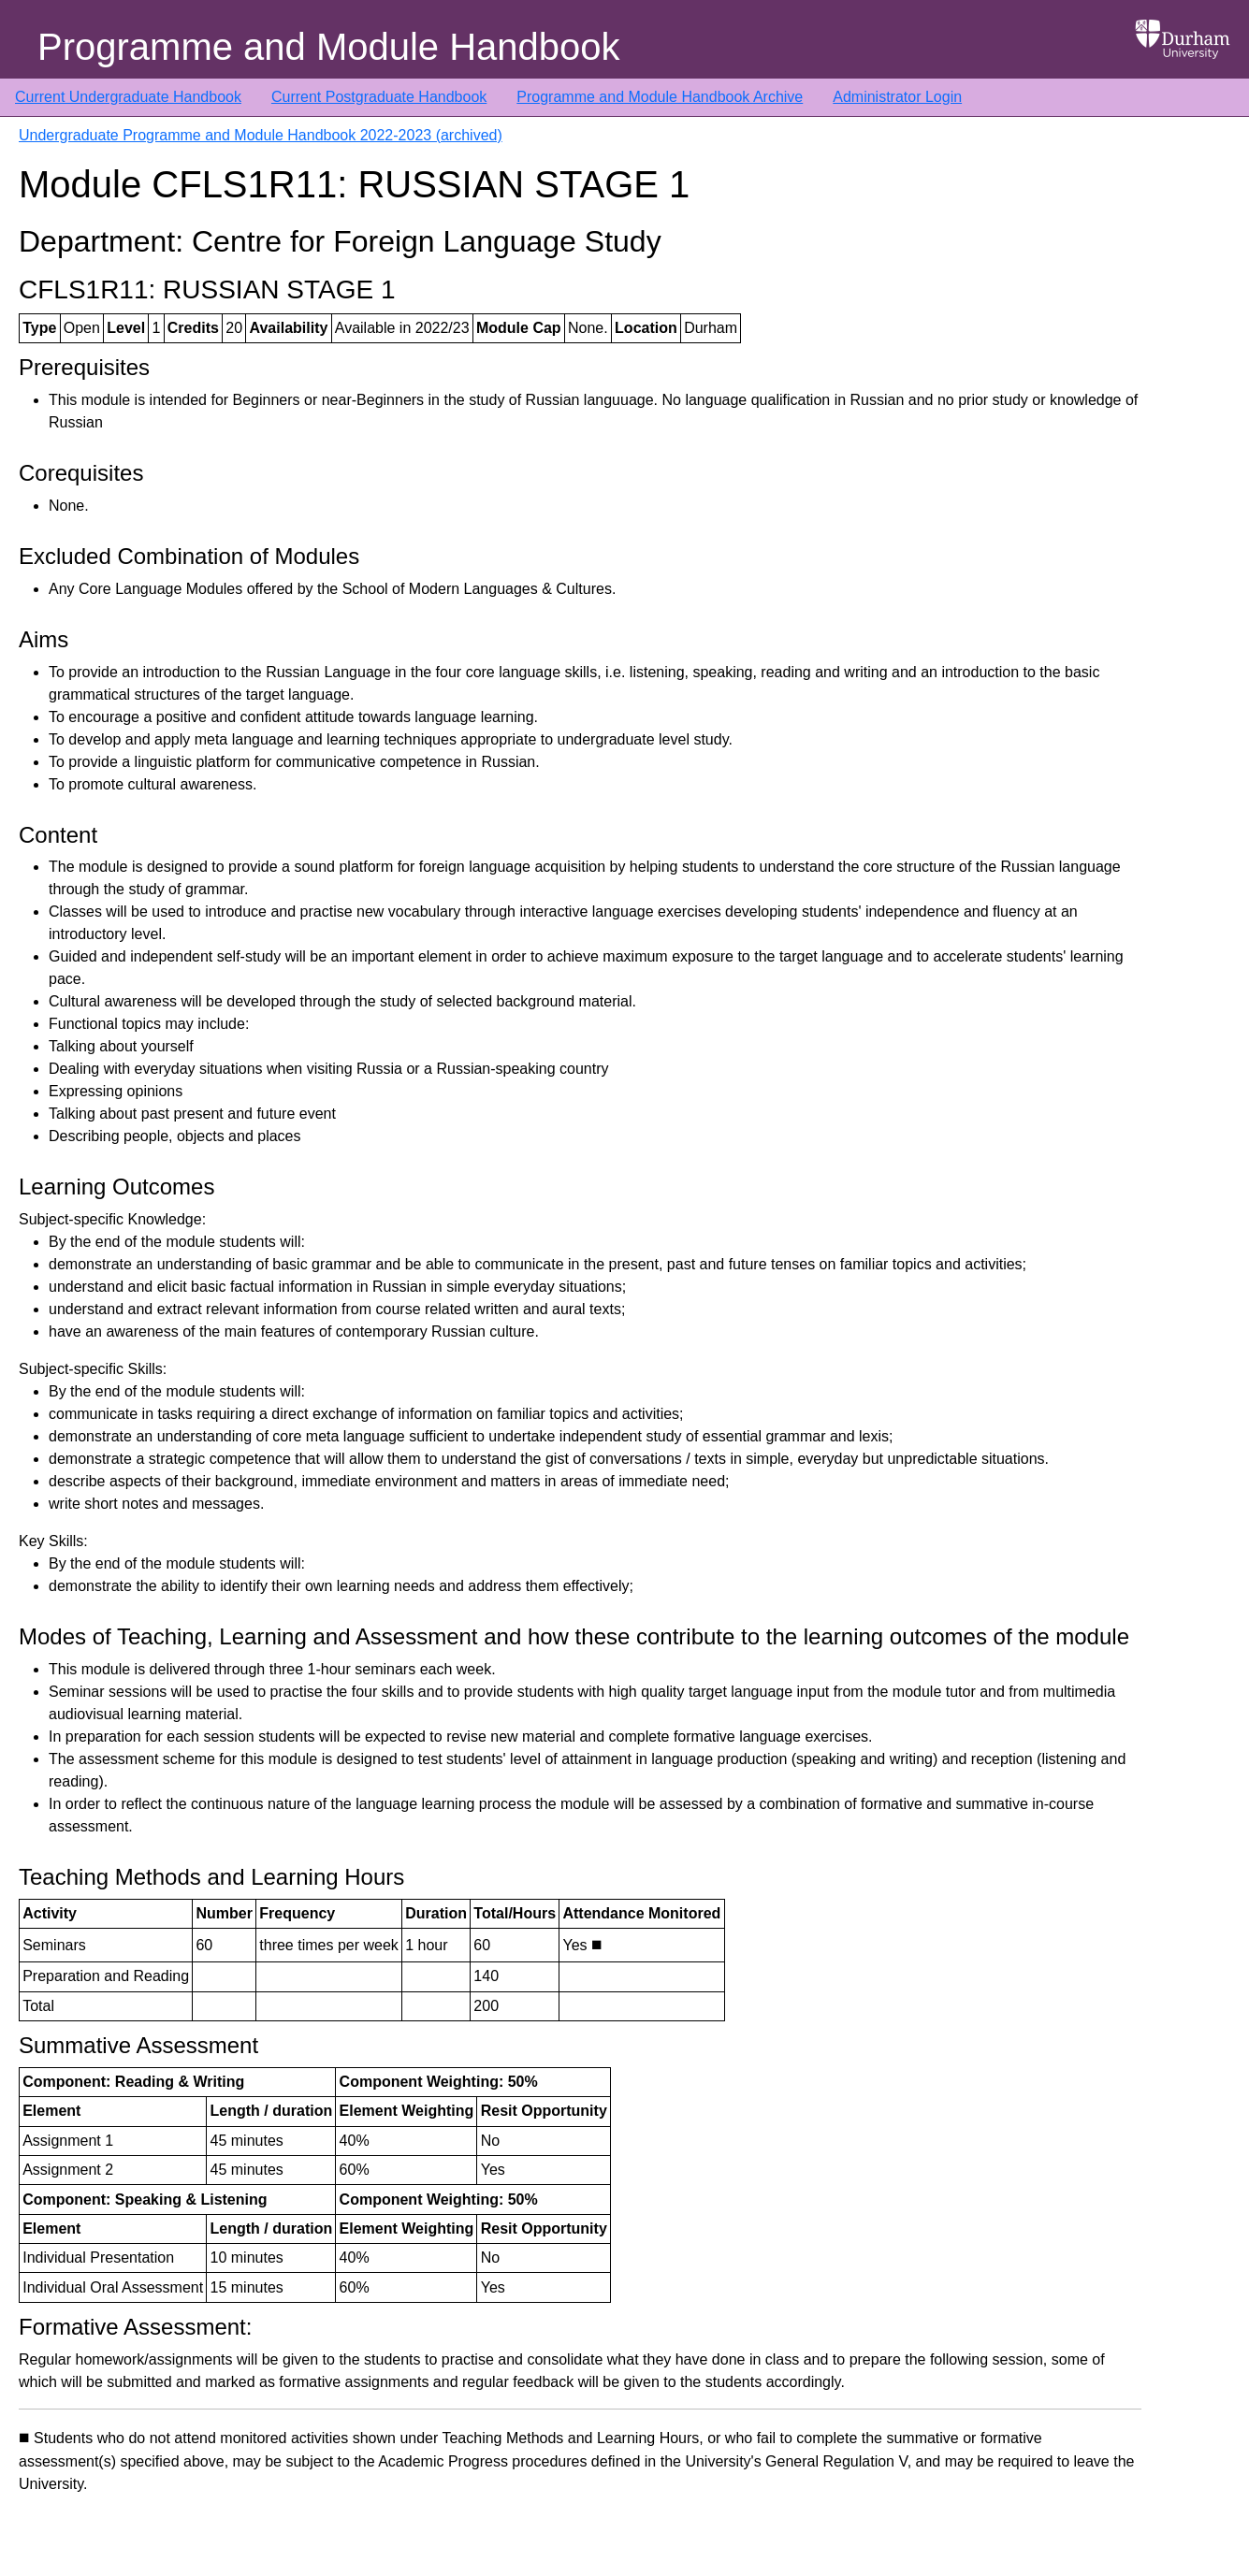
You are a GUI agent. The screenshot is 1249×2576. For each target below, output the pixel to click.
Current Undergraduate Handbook (128, 97)
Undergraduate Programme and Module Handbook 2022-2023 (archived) (260, 135)
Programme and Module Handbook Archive (659, 97)
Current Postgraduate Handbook (379, 97)
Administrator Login (897, 97)
